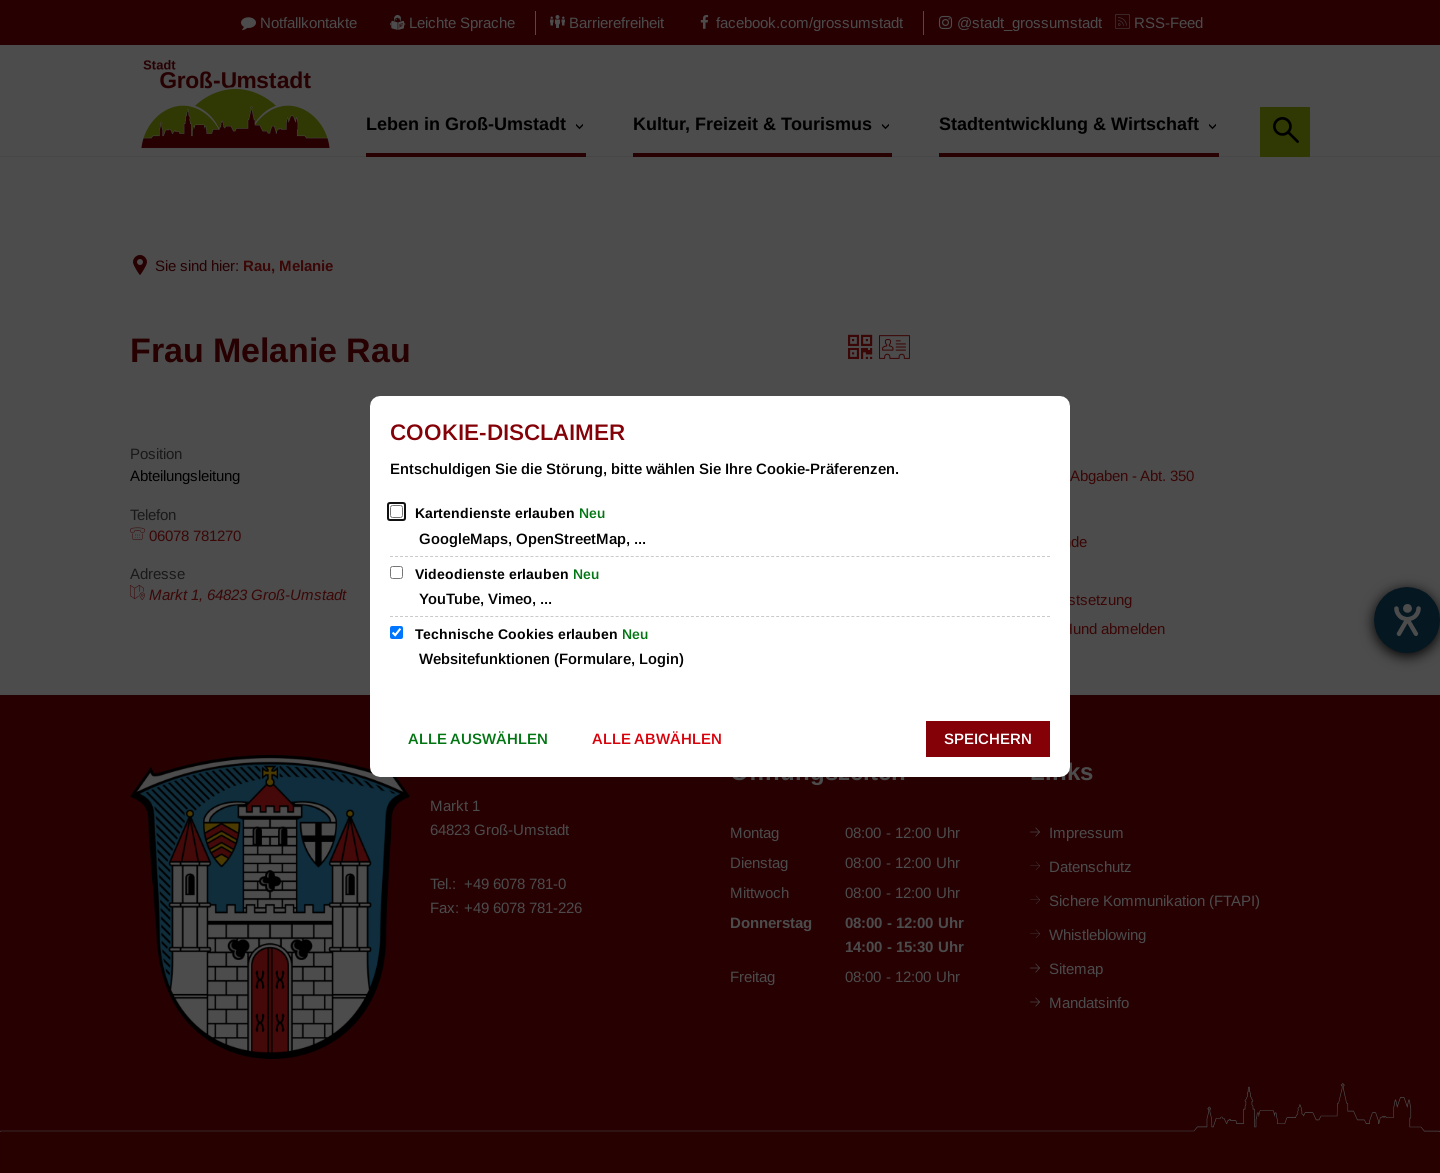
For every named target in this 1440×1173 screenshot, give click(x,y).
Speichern (988, 738)
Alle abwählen (657, 738)
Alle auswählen (478, 738)
